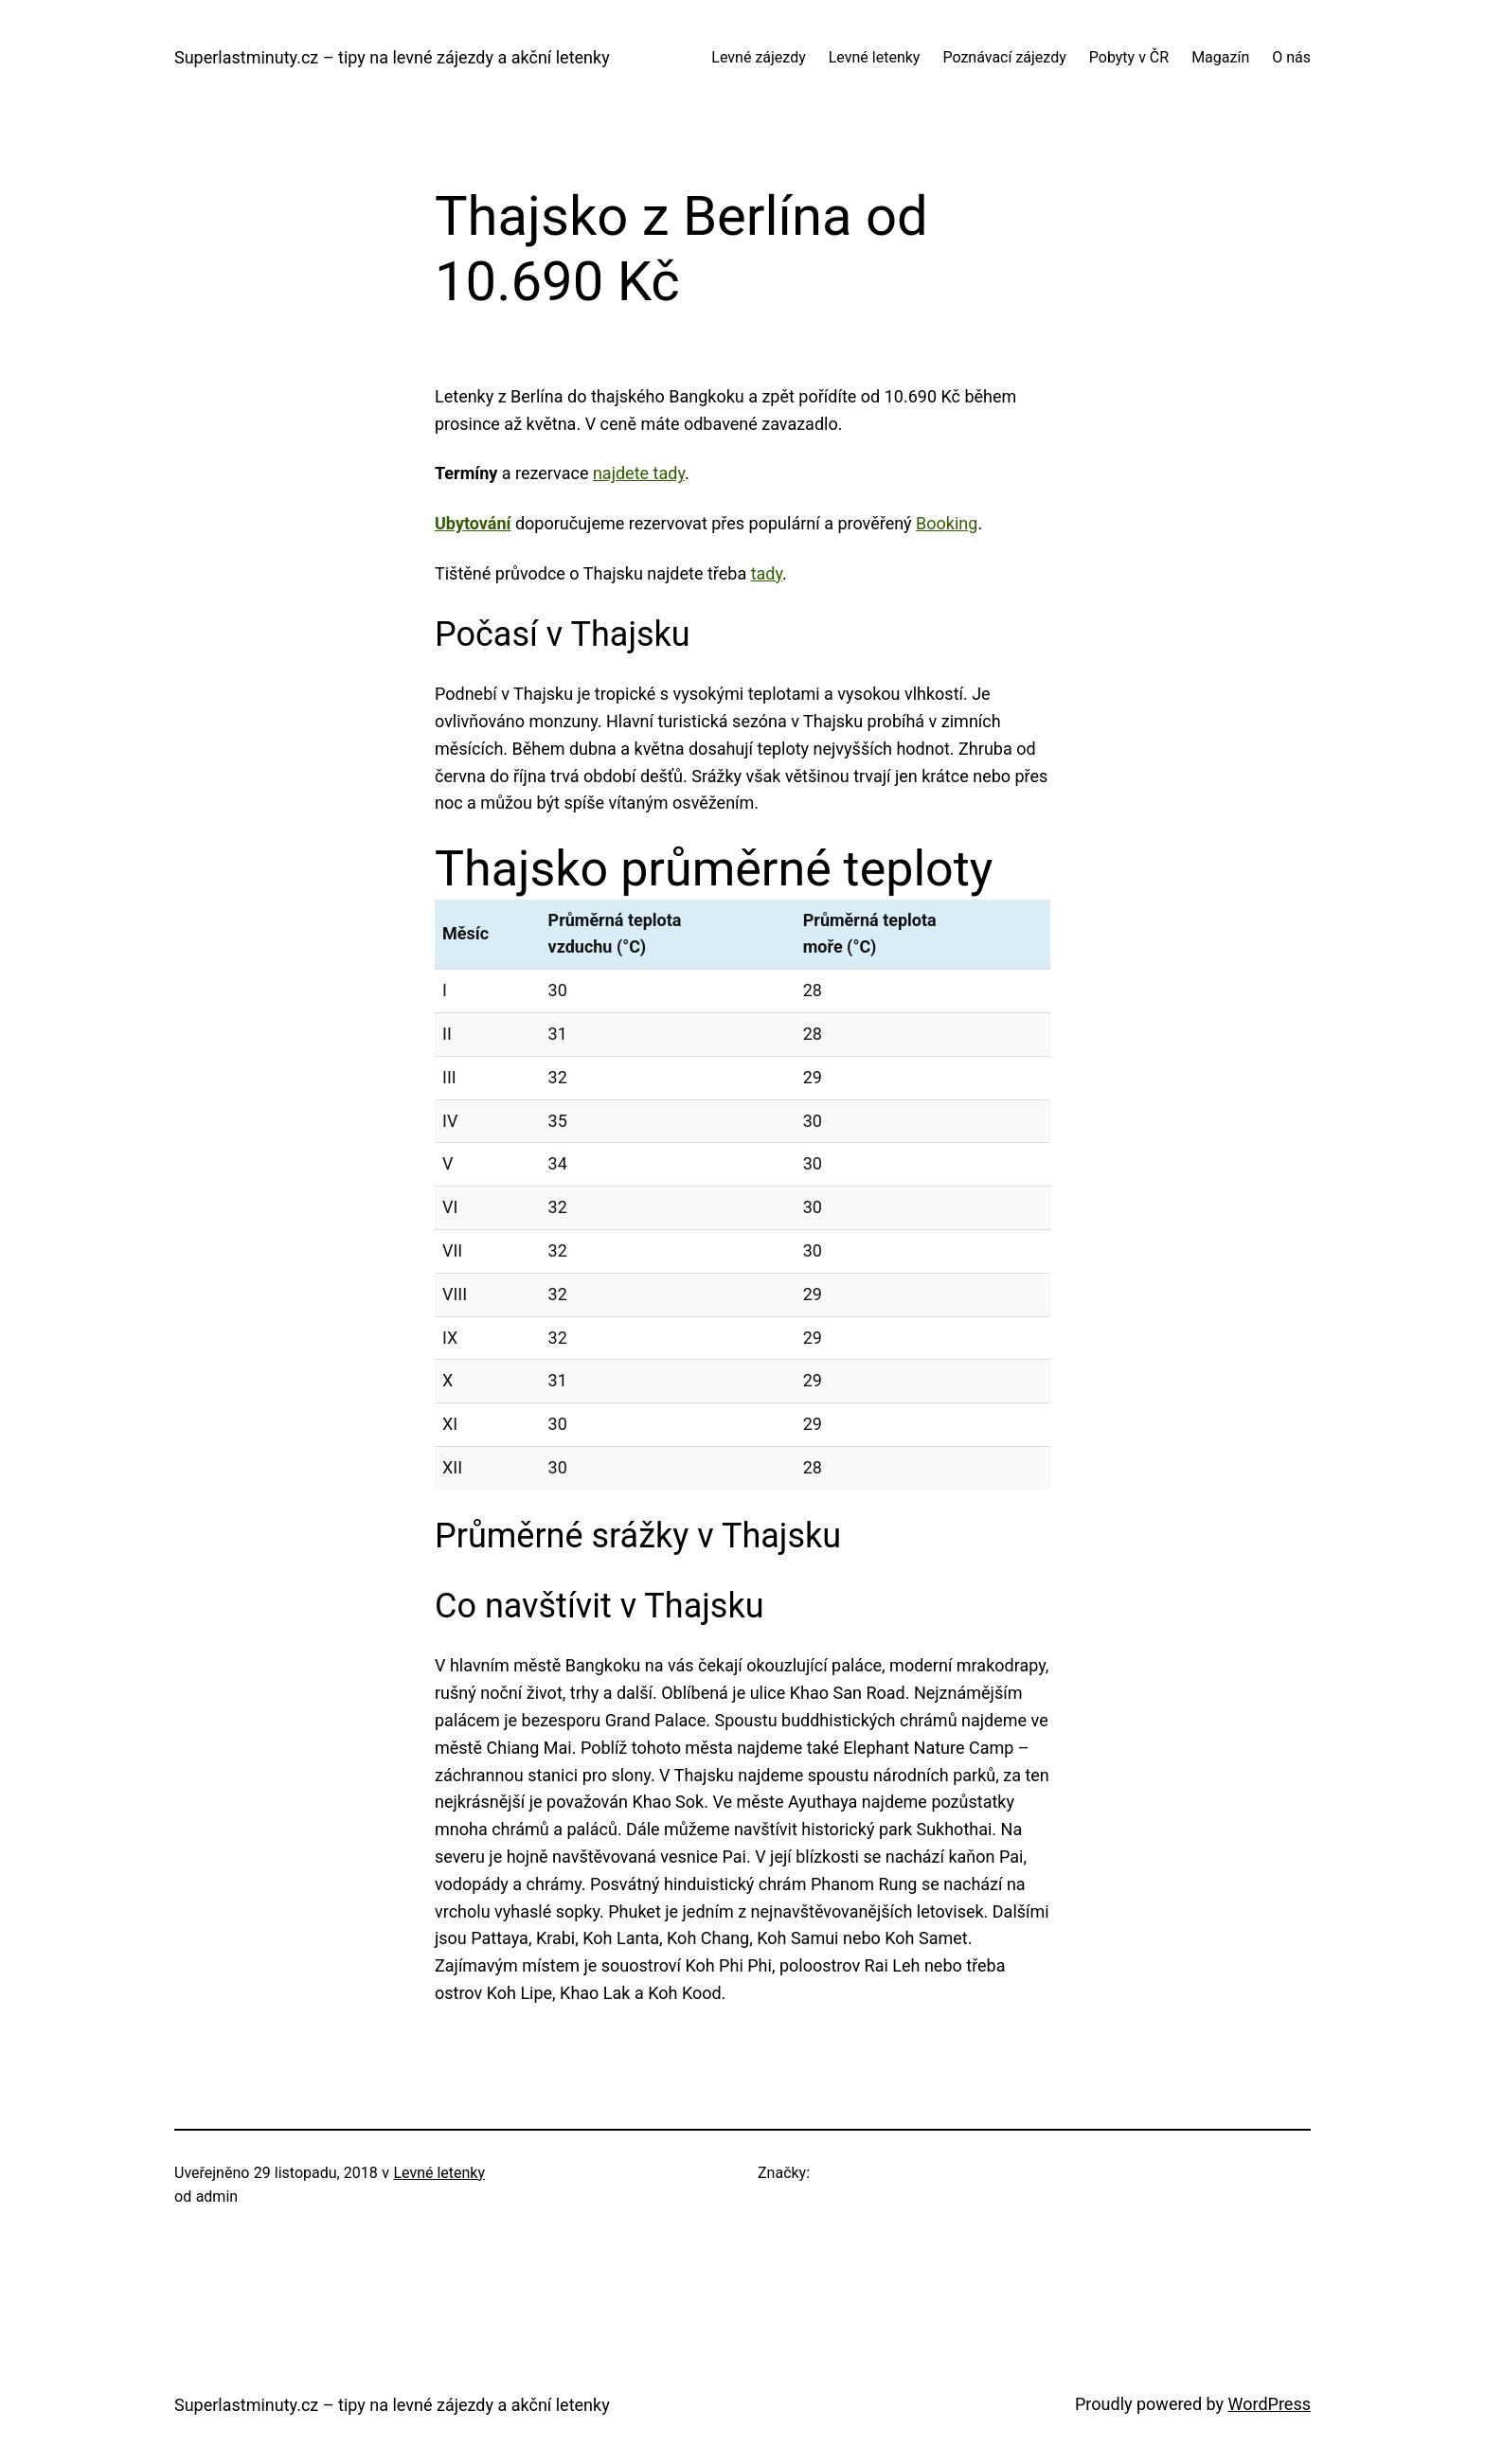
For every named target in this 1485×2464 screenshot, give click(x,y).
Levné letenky (439, 2173)
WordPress (1269, 2404)
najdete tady (639, 473)
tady (766, 573)
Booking (946, 523)
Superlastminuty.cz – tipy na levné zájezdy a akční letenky (392, 57)
